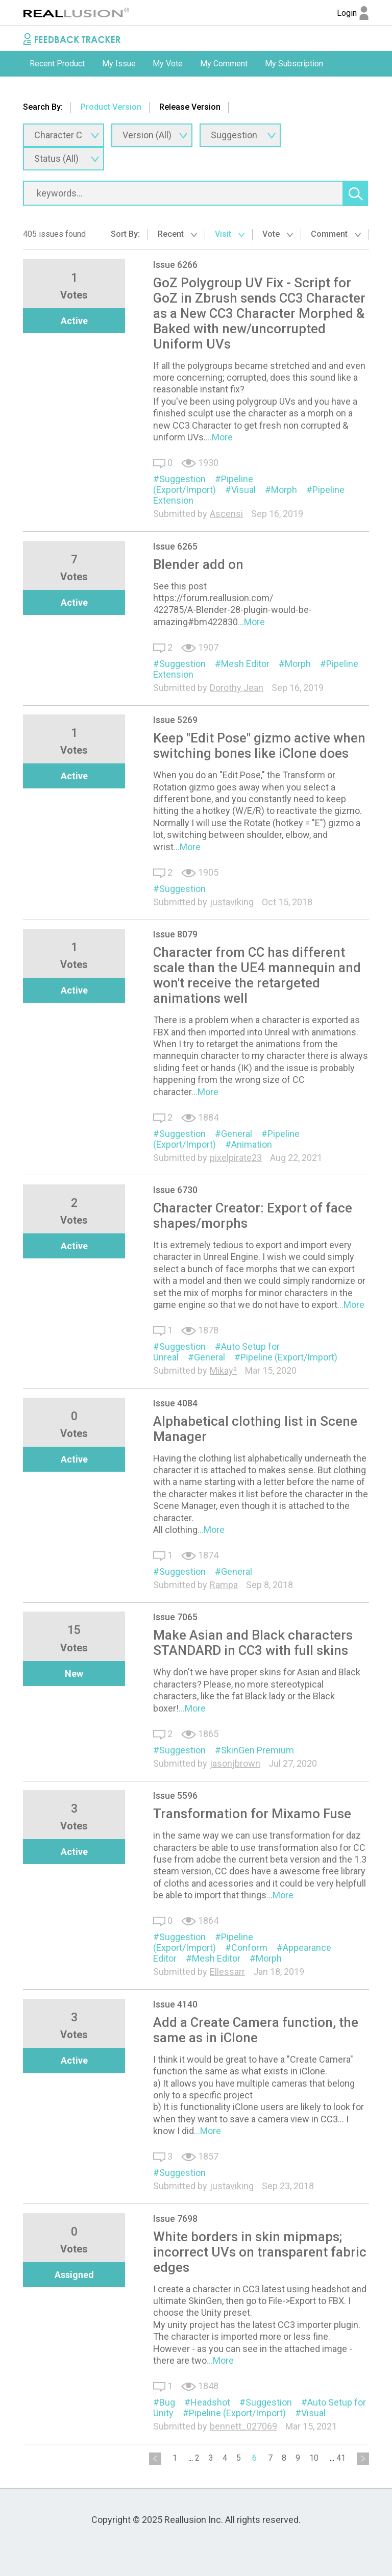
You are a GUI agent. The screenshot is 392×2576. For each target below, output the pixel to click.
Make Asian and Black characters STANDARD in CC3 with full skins (253, 1642)
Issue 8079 (175, 934)
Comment (336, 234)
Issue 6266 (175, 264)
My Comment (224, 63)
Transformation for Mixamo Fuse (252, 1813)
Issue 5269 (175, 719)
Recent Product (57, 63)
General (236, 1133)
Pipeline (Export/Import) (203, 484)
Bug (167, 2402)
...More (219, 437)
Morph (284, 489)
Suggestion (182, 479)
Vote (277, 234)
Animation (251, 1144)
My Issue (119, 63)
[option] (57, 64)
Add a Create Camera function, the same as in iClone (255, 2030)
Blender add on (198, 564)
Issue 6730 (175, 1189)
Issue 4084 (175, 1403)
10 (313, 2458)
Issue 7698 (175, 2218)
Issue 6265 (175, 546)
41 (341, 2458)
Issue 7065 (175, 1617)
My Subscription (294, 63)
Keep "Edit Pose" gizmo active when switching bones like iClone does (259, 745)
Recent (177, 234)
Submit (42, 89)
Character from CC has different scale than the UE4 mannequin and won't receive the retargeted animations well (257, 975)
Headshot (210, 2402)
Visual (243, 489)
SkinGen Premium (257, 1750)
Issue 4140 (175, 2004)
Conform (249, 1947)
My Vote (168, 63)
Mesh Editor (245, 663)
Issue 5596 (175, 1795)
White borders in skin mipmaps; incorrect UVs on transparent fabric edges (259, 2252)
